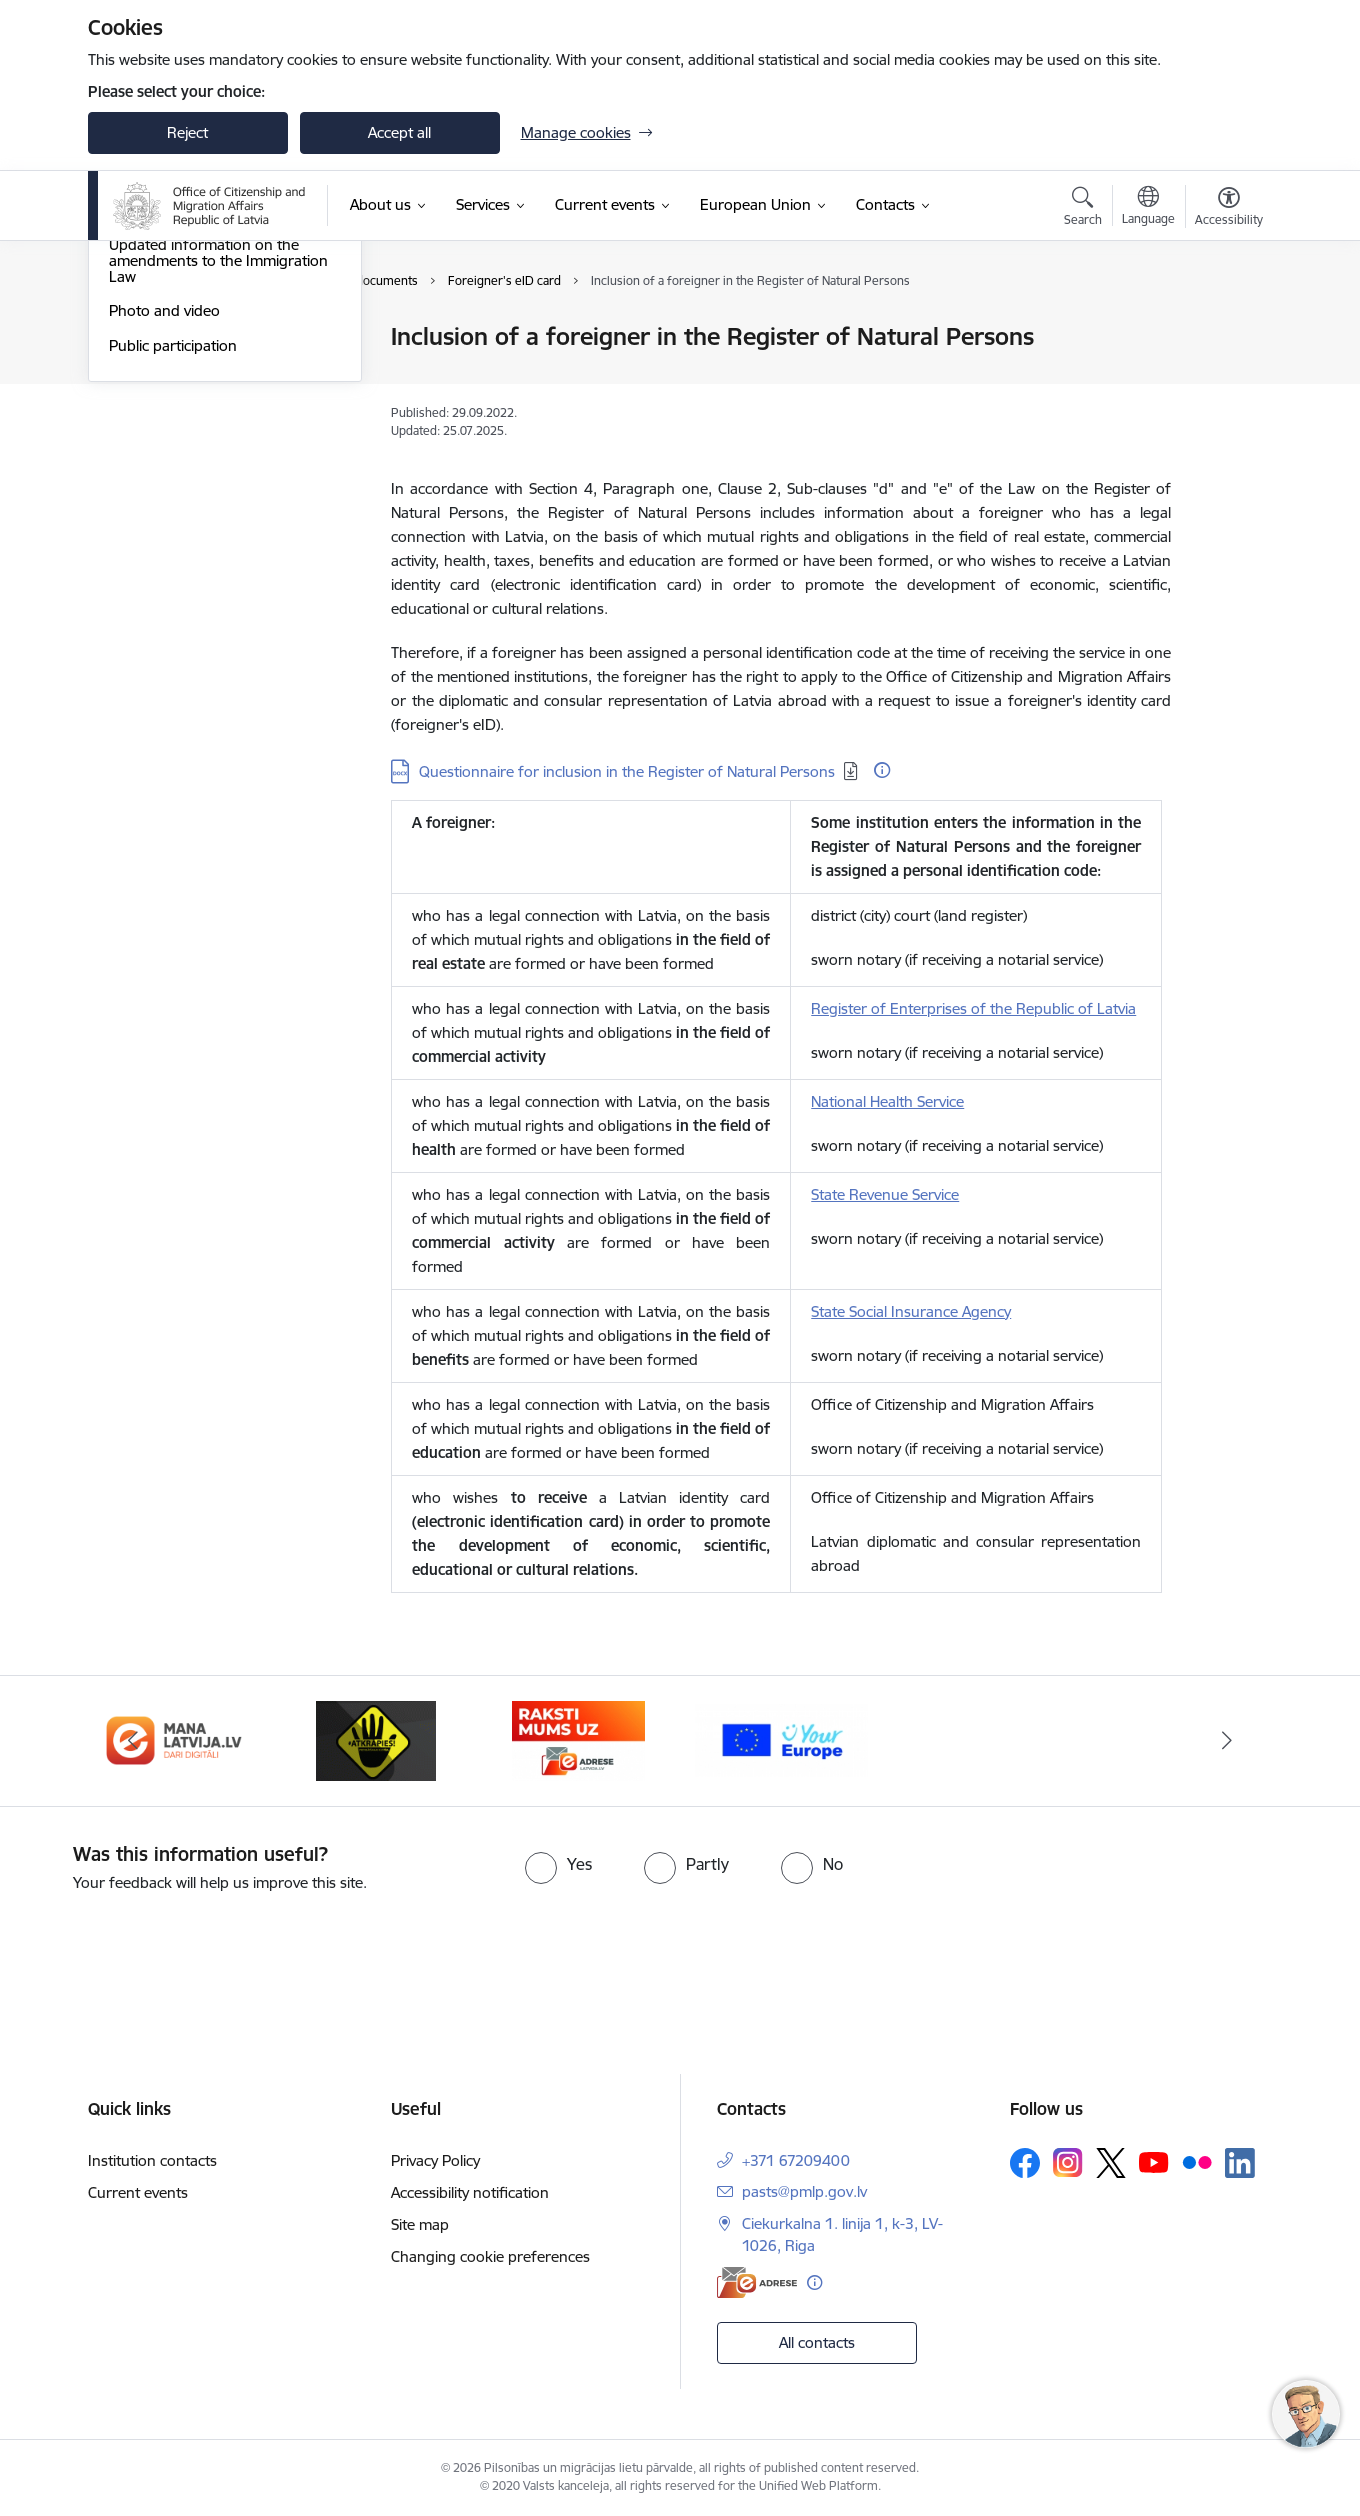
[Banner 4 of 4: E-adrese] (578, 1739)
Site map (420, 2224)
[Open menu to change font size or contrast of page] (1229, 209)
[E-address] (757, 2282)
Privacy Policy (435, 2160)
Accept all (399, 132)
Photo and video (164, 524)
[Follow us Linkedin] (1240, 2163)
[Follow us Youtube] (1154, 2162)
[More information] (882, 770)
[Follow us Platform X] (1111, 2163)
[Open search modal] (1083, 209)
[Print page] (1223, 328)
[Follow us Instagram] (1068, 2162)
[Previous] (134, 1741)
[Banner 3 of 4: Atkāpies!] (376, 1739)
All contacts (817, 2342)
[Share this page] (1223, 378)
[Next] (1227, 1741)
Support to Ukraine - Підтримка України (216, 415)
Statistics (138, 372)
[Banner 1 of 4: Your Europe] (781, 1739)
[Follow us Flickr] (1197, 2162)
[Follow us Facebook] (1025, 2163)
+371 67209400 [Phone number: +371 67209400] (796, 2160)
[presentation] (167, 1950)
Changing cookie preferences (490, 2256)
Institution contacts (152, 2160)
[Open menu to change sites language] (1148, 208)
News (127, 337)
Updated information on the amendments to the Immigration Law (218, 474)
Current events (138, 2192)
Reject (187, 132)
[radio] (558, 1864)
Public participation (173, 559)
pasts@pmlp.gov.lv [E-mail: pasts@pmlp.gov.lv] (804, 2191)
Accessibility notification (470, 2192)
